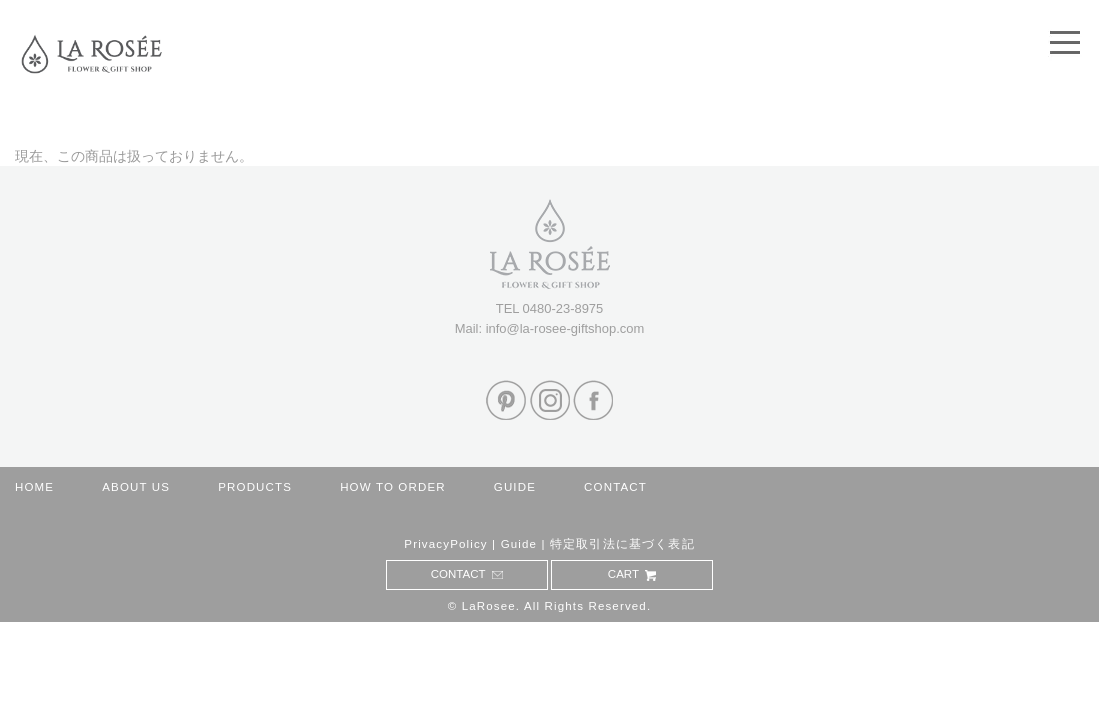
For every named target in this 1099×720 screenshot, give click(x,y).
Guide (519, 544)
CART (632, 574)
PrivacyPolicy (445, 544)
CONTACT (615, 487)
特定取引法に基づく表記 (622, 544)
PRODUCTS (255, 487)
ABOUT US (136, 487)
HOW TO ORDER (393, 487)
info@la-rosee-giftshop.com (565, 328)
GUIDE (515, 487)
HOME (34, 487)
